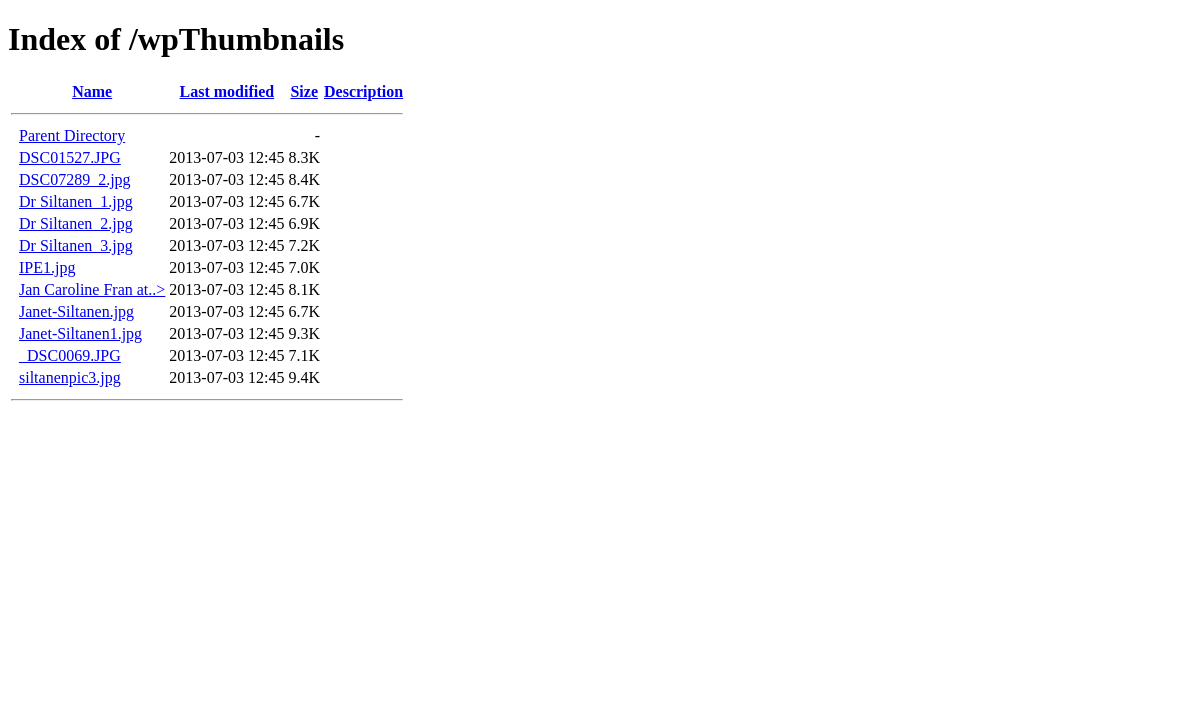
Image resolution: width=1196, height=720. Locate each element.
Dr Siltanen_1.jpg (76, 201)
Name (92, 91)
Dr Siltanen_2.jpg (76, 223)
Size (304, 91)
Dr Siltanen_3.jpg (76, 245)
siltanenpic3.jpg (70, 377)
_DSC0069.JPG (70, 355)
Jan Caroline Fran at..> (92, 289)
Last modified (227, 91)
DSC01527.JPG (70, 157)
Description (363, 91)
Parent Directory (72, 135)
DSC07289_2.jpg (75, 179)
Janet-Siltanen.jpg (76, 311)
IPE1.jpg (47, 267)
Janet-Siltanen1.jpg (80, 333)
